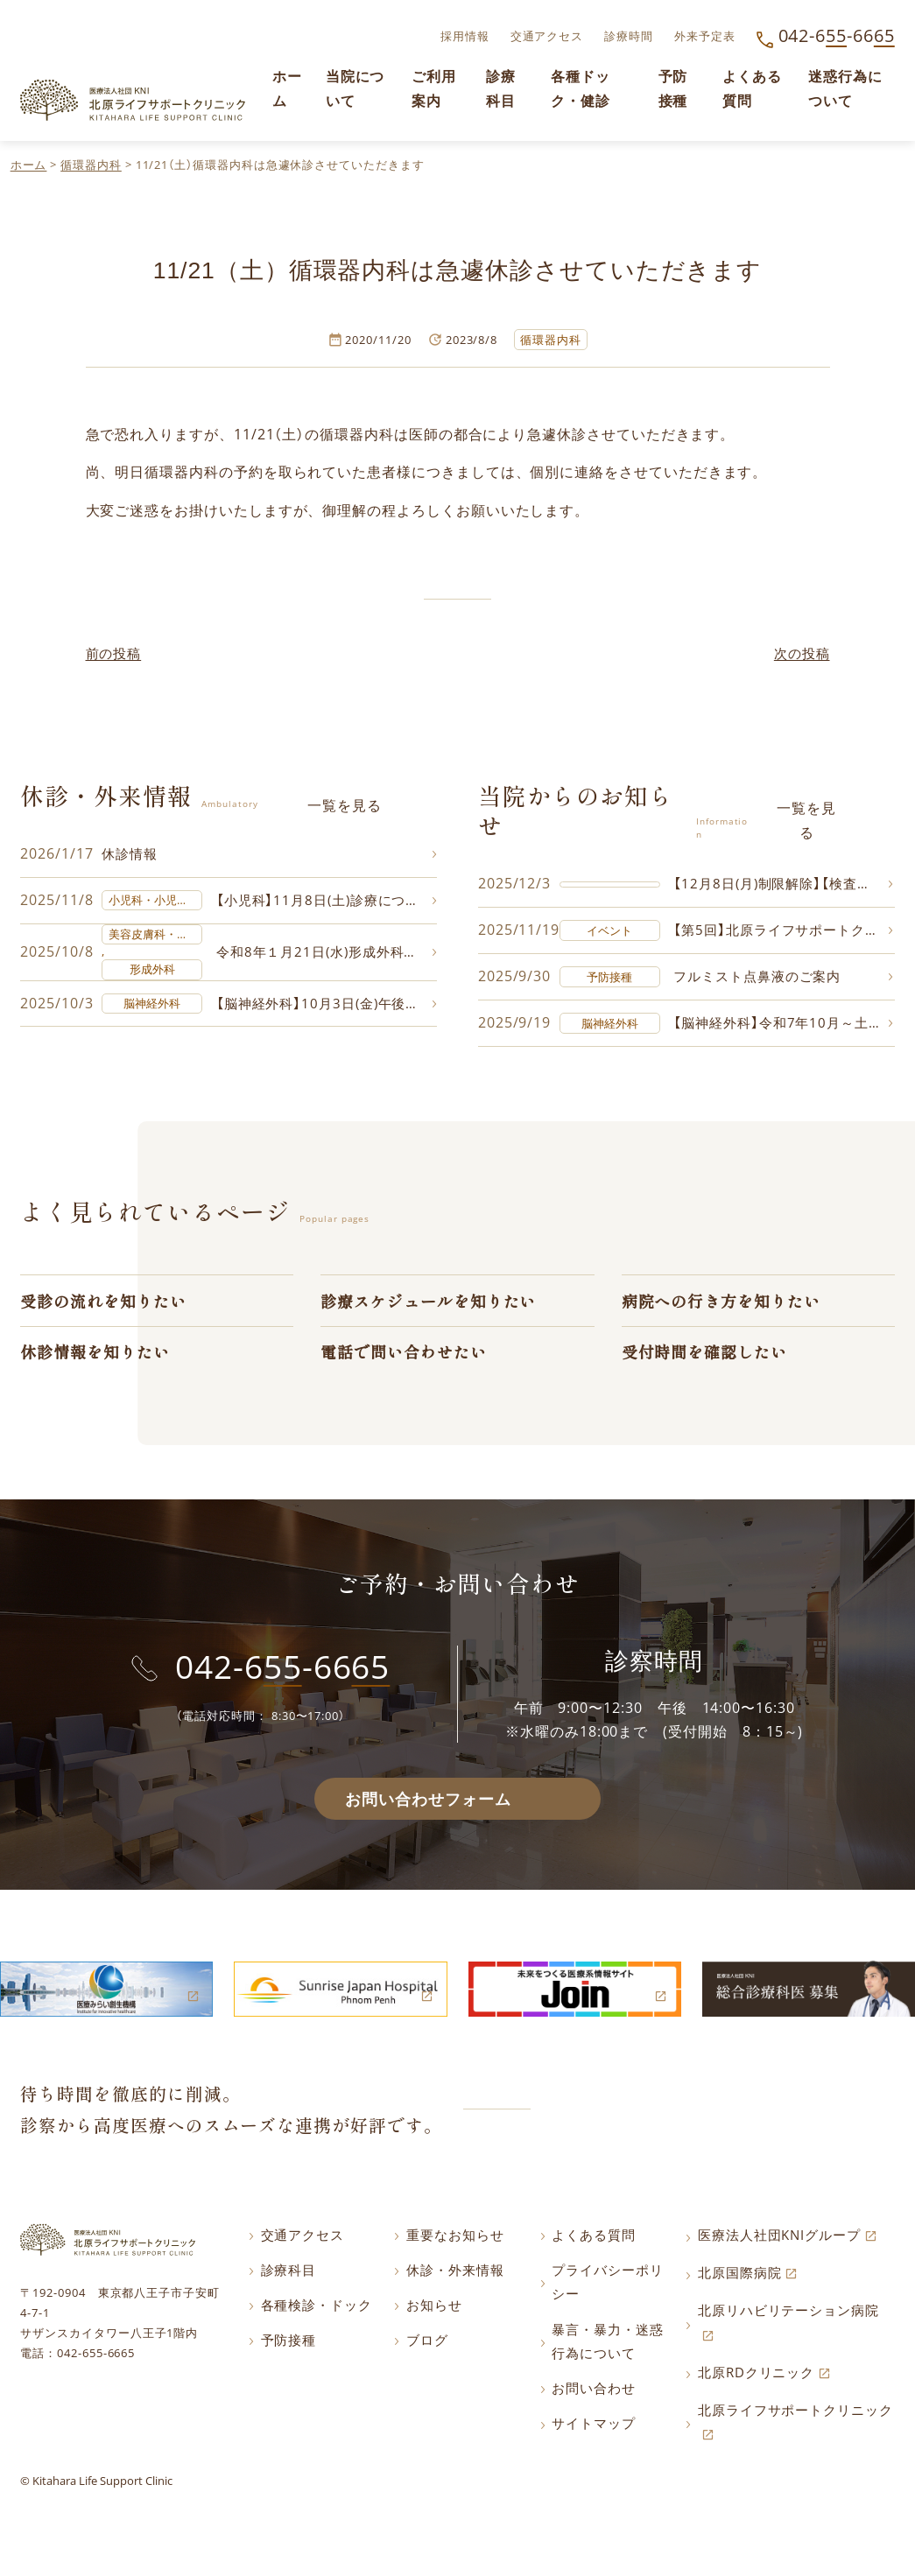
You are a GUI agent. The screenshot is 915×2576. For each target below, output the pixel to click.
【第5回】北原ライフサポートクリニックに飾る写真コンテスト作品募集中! (783, 930)
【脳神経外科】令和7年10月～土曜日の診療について (783, 1024)
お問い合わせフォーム (427, 1803)
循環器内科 (91, 164)
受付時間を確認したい (704, 1355)
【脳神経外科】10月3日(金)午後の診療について (326, 1004)
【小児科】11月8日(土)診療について (326, 899)
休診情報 (131, 852)
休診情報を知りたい (94, 1355)
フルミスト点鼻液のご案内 (762, 976)
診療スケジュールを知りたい (428, 1302)
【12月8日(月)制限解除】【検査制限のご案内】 (783, 883)
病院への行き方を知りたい (721, 1302)
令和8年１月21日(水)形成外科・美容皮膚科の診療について (326, 951)
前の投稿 (115, 652)
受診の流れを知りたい (103, 1302)
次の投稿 (800, 652)
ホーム (29, 164)
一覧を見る (344, 804)
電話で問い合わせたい (403, 1355)
